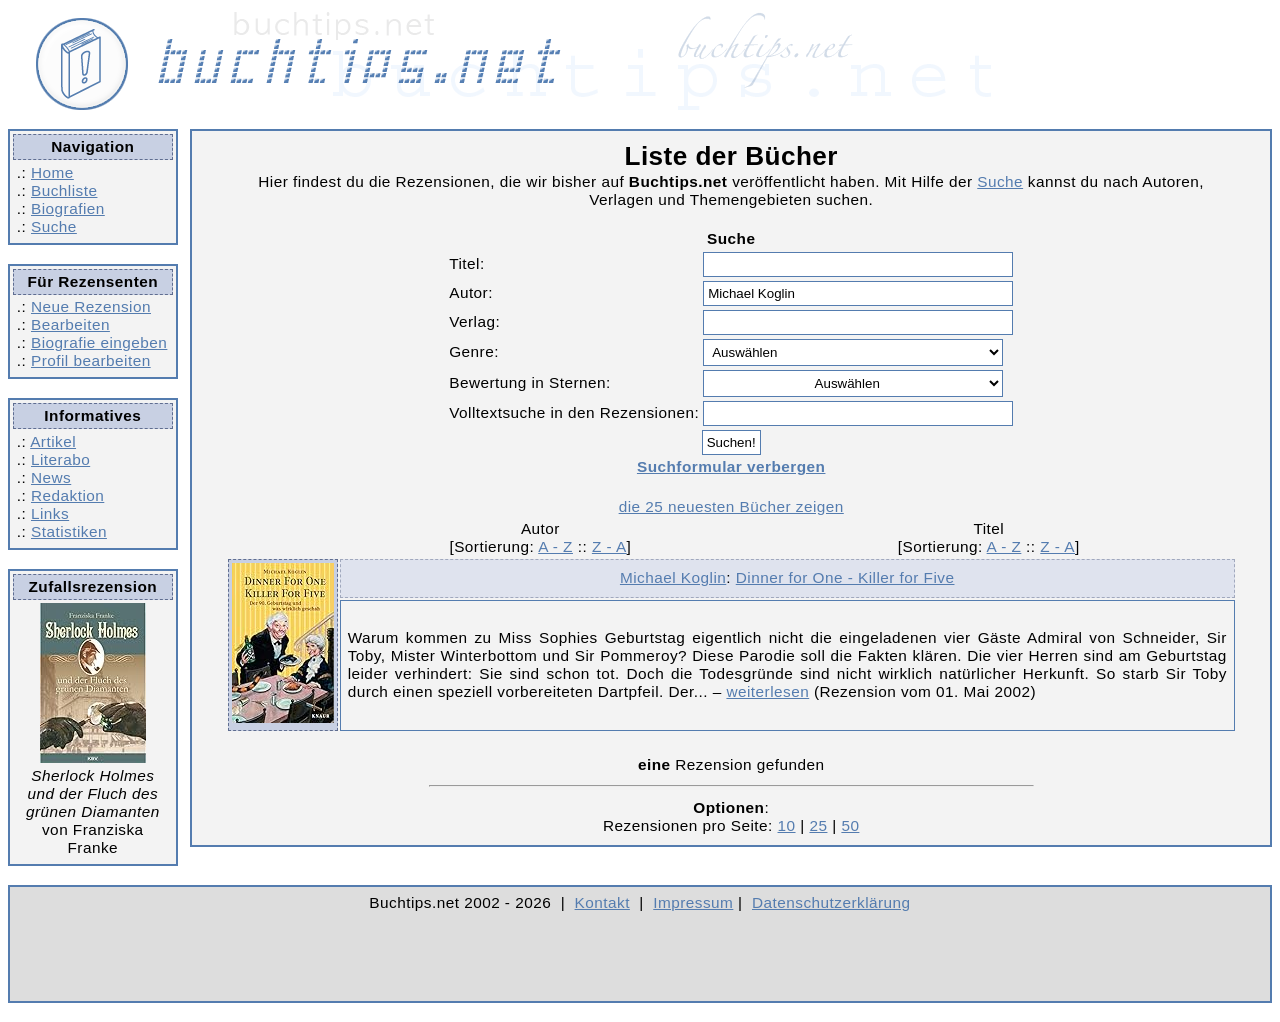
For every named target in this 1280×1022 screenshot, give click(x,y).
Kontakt (602, 902)
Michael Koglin (673, 577)
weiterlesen (767, 691)
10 (787, 825)
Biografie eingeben (99, 342)
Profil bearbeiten (91, 360)
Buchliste (64, 190)
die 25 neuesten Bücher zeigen (731, 506)
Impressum (693, 902)
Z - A (609, 546)
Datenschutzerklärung (831, 902)
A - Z (555, 546)
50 (850, 825)
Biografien (68, 208)
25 (818, 825)
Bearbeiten (70, 324)
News (51, 477)
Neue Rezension (91, 306)
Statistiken (69, 531)
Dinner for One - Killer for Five (845, 577)
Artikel (53, 441)
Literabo (60, 459)
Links (50, 513)
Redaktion (67, 495)
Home (52, 172)
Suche (54, 226)
